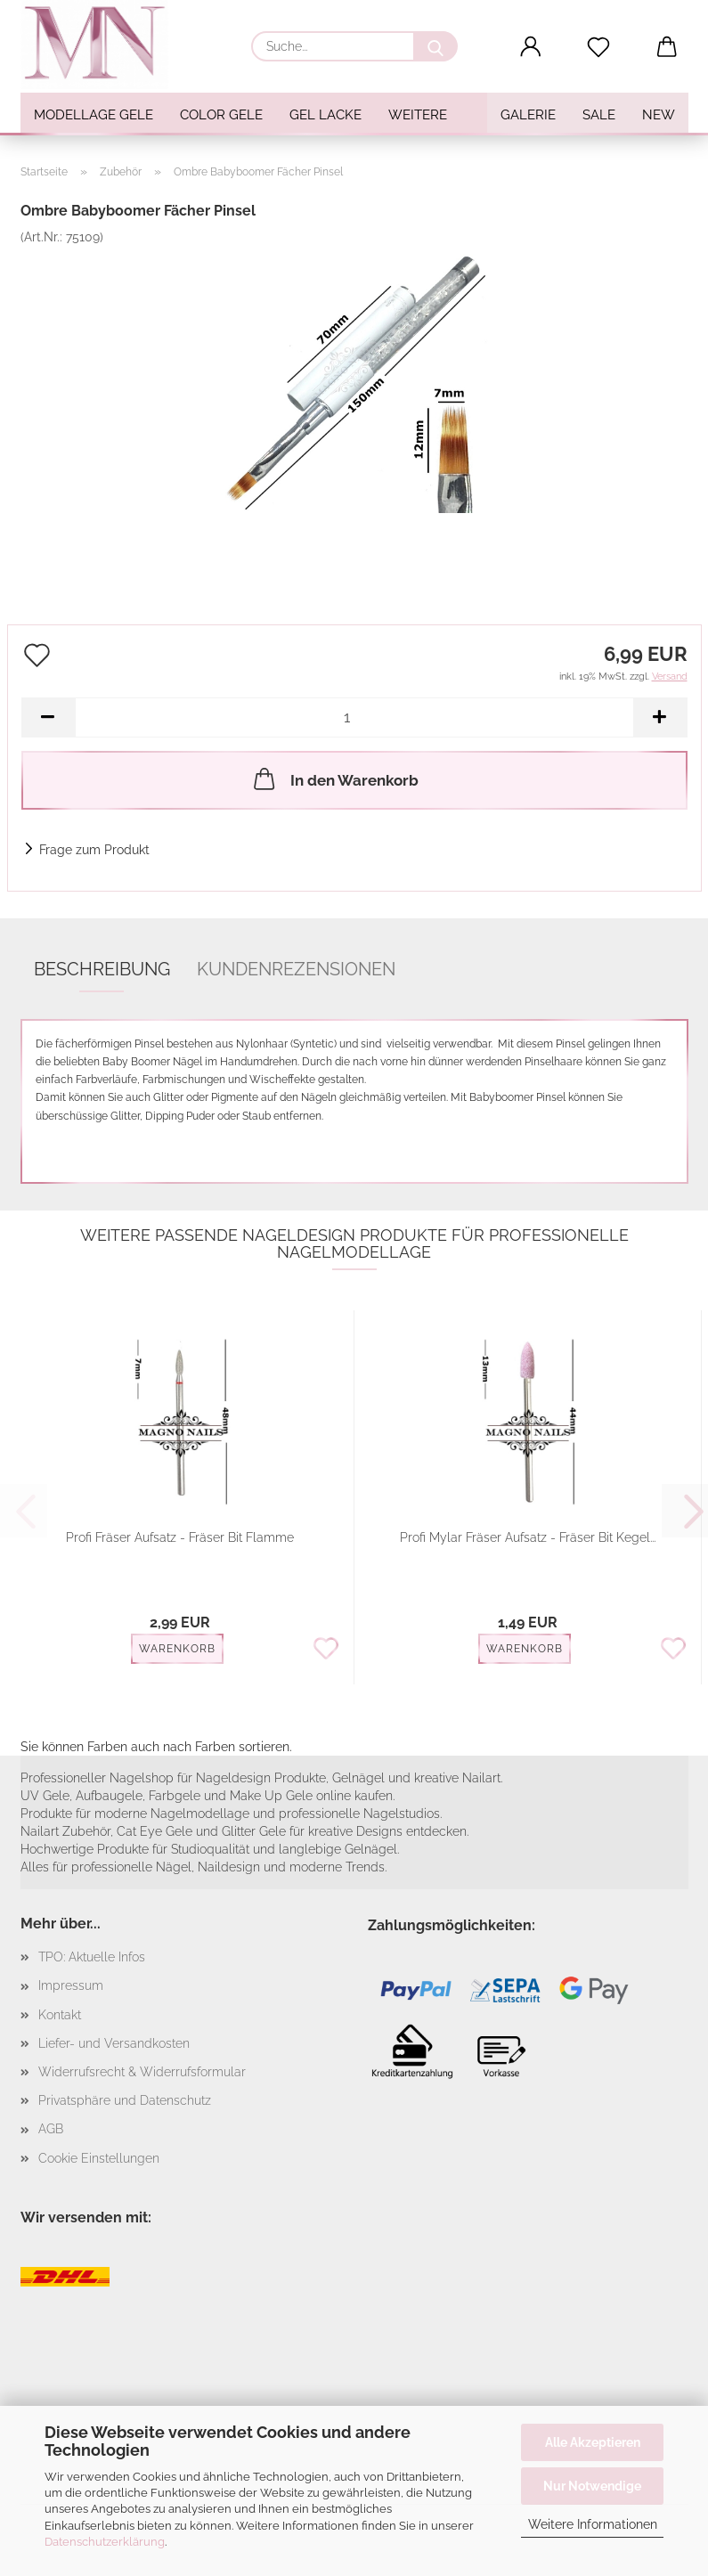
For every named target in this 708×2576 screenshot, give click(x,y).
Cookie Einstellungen (98, 2158)
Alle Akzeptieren (592, 2442)
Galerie (528, 115)
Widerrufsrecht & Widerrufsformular (142, 2072)
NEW (658, 115)
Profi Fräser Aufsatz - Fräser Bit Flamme (180, 1537)
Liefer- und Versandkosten (114, 2043)
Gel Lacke (325, 115)
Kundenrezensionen (296, 969)
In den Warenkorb (334, 778)
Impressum (70, 1985)
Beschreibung (102, 969)
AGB (50, 2129)
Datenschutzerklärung (105, 2541)
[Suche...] (435, 46)
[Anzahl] (354, 717)
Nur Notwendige (592, 2486)
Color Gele (221, 115)
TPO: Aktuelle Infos (91, 1957)
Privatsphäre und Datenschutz (124, 2100)
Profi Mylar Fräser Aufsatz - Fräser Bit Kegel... (527, 1537)
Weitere (417, 115)
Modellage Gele (93, 115)
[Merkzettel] (599, 47)
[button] (530, 47)
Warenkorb (177, 1649)
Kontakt (59, 2015)
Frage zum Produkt (94, 850)
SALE (598, 115)
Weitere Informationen (592, 2524)
